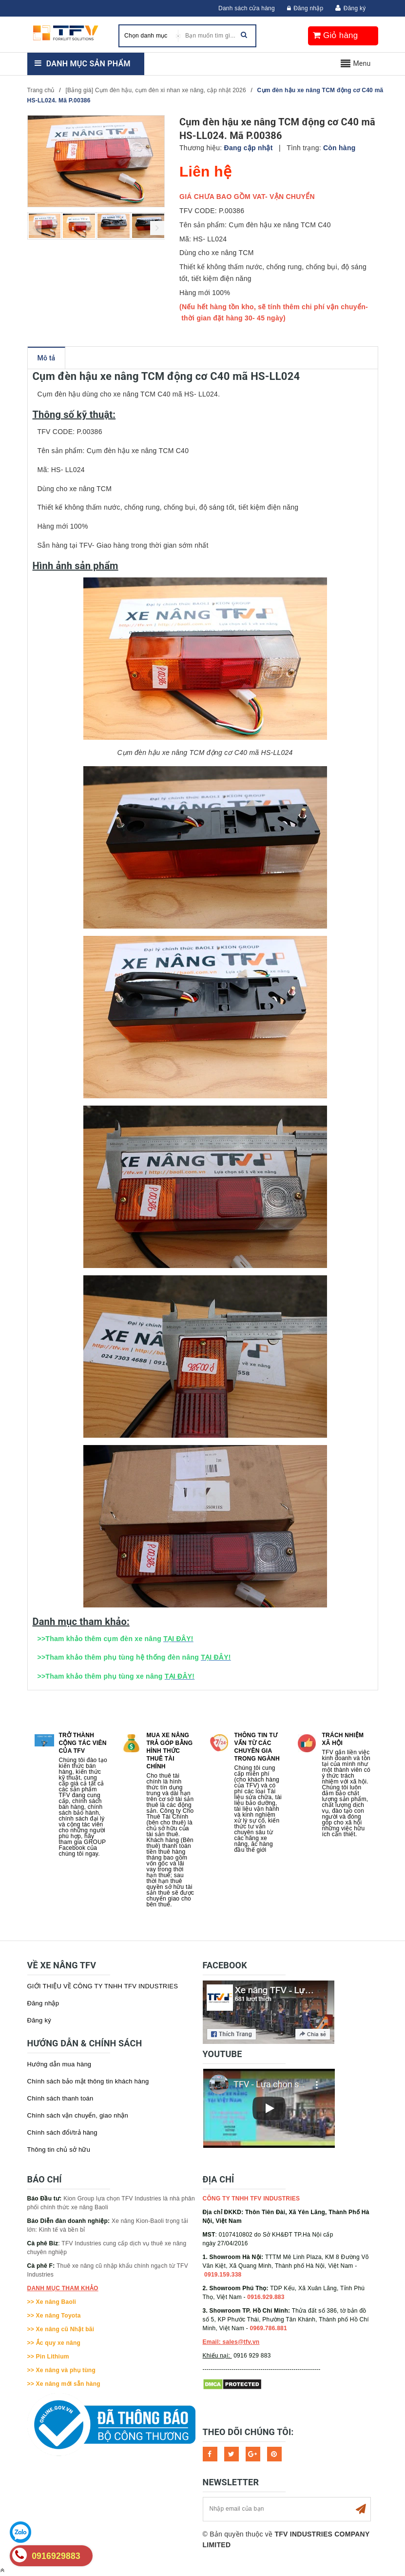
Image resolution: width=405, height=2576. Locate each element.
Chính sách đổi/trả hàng (62, 2132)
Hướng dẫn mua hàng (59, 2064)
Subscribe (360, 2509)
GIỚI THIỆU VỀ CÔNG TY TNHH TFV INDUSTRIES (102, 1986)
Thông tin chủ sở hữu (59, 2149)
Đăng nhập (305, 8)
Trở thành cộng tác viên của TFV (83, 1743)
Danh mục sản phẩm (88, 63)
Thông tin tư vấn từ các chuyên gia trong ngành (257, 1747)
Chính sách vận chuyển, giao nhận (78, 2115)
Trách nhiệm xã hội (343, 1739)
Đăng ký (355, 8)
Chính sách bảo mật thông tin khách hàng (88, 2081)
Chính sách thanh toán (60, 2098)
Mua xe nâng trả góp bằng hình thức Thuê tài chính (170, 1751)
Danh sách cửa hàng (246, 8)
